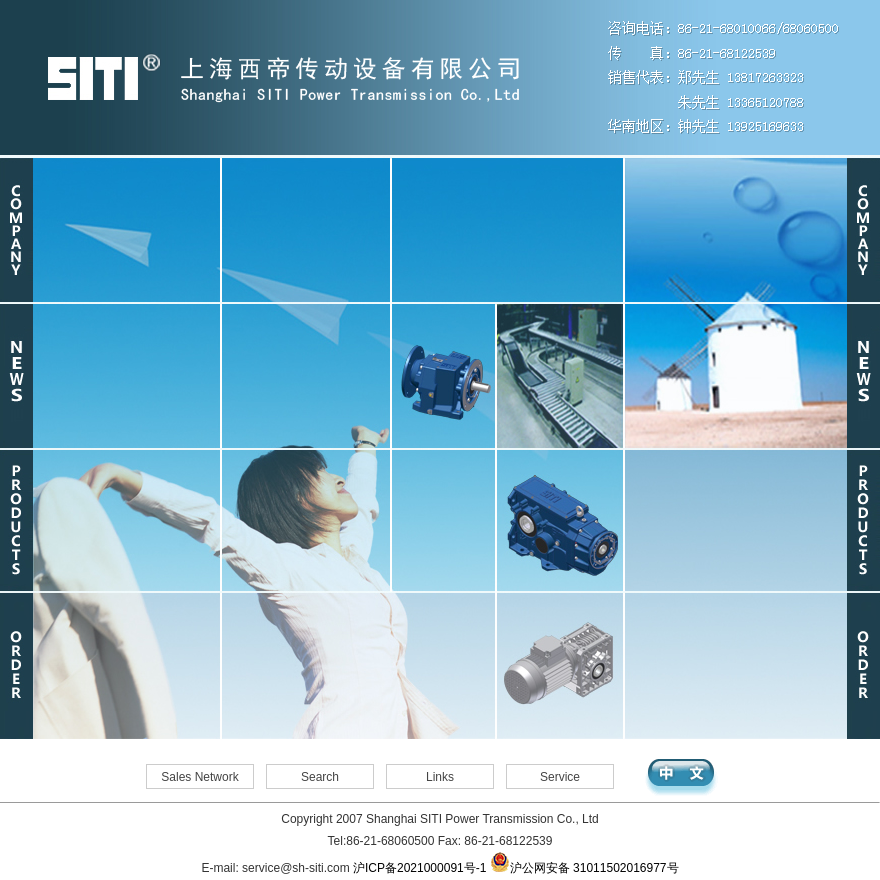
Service (560, 777)
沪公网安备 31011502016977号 (584, 868)
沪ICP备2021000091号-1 (419, 868)
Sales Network (199, 777)
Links (440, 777)
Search (320, 777)
